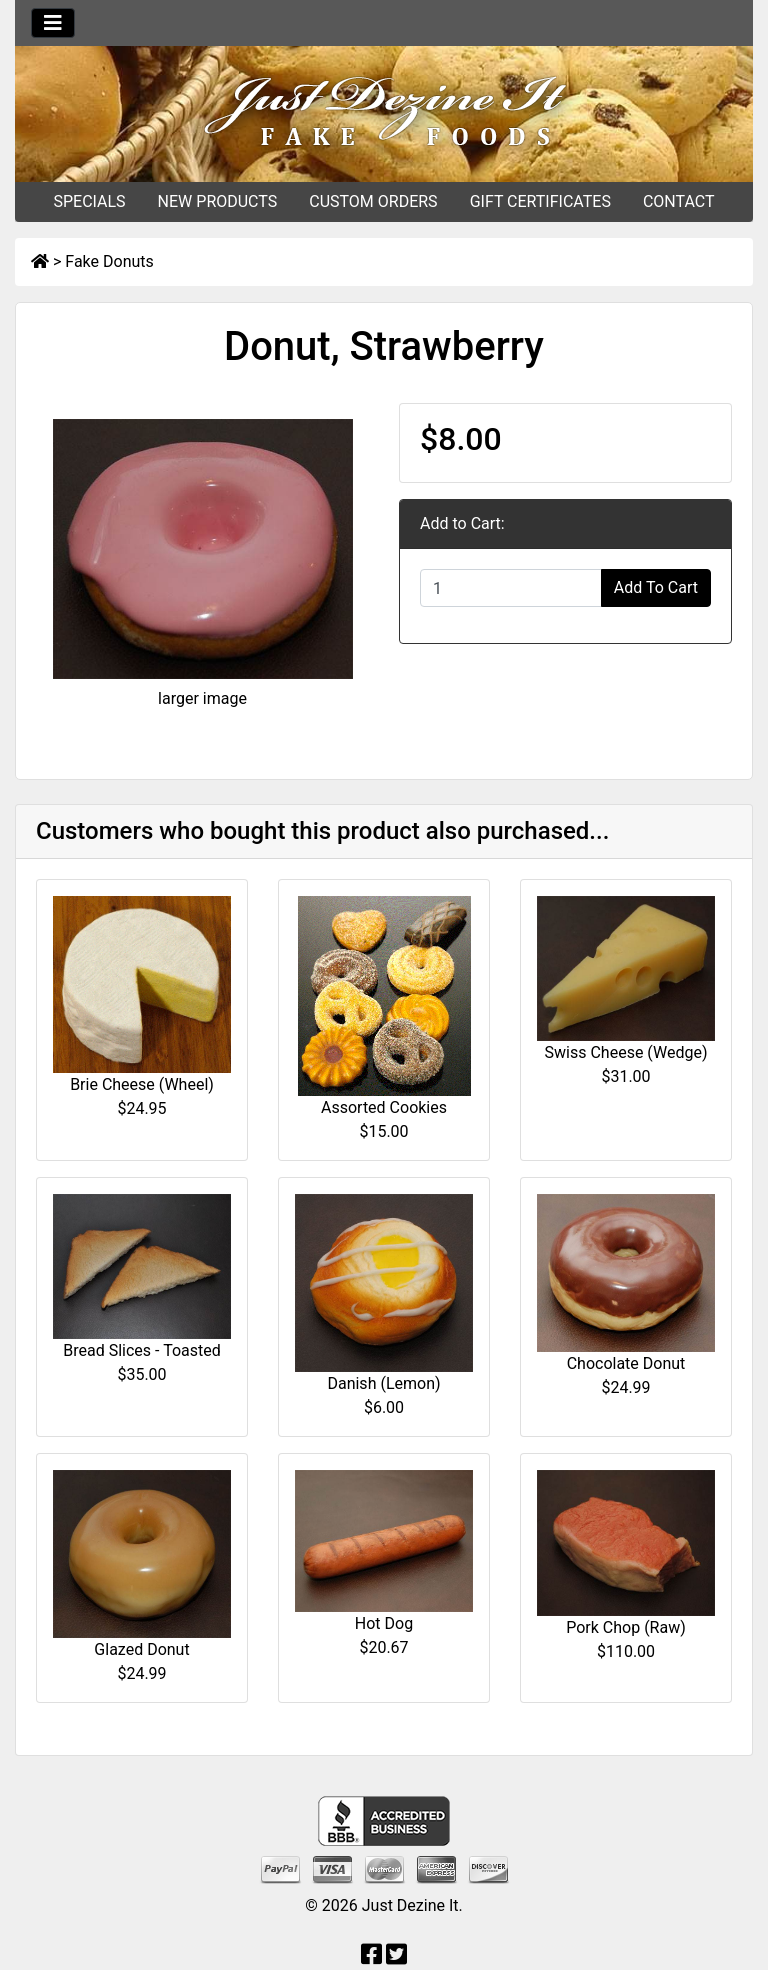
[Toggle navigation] (53, 23)
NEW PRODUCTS (218, 201)
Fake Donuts (109, 261)
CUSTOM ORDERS (373, 201)
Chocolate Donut (626, 1363)
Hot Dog (384, 1623)
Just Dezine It (410, 1905)
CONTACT (679, 201)
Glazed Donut (141, 1649)
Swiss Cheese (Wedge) (626, 1052)
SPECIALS (89, 201)
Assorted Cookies (384, 1107)
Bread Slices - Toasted (141, 1350)
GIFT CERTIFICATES (540, 201)
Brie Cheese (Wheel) (142, 1084)
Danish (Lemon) (383, 1383)
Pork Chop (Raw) (626, 1627)
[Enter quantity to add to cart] (511, 588)
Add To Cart (656, 587)
